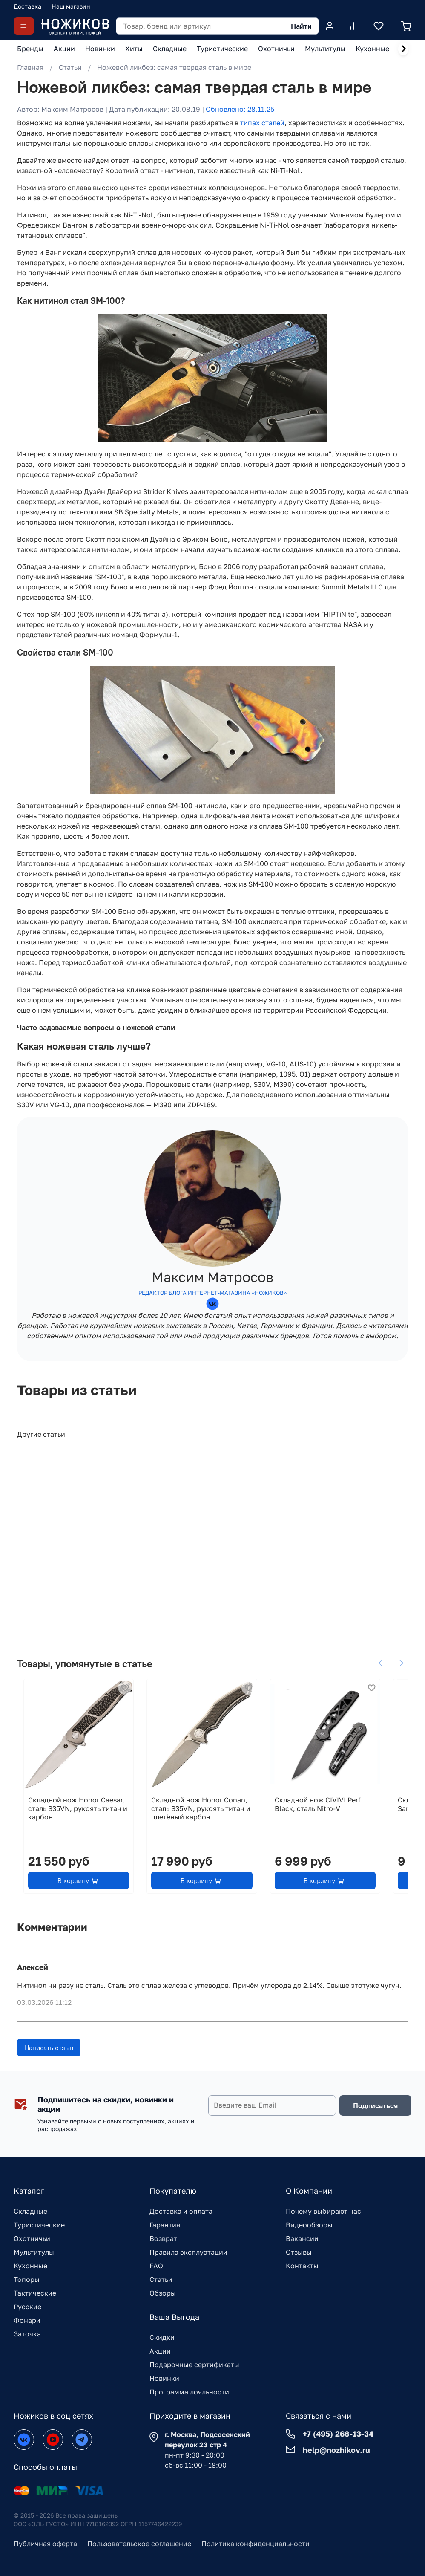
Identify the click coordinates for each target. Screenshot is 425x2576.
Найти (301, 26)
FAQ (156, 2265)
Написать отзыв (48, 2050)
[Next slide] (403, 49)
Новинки (164, 2378)
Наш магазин (71, 6)
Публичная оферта (45, 2543)
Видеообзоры (309, 2225)
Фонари (27, 2320)
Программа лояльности (189, 2392)
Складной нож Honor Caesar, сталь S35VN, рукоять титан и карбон (71, 1820)
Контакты (302, 2265)
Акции (160, 2351)
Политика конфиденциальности (255, 2543)
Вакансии (302, 2238)
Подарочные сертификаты (194, 2364)
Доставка (27, 6)
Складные (30, 2211)
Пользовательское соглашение (139, 2543)
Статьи (70, 67)
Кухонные (30, 2265)
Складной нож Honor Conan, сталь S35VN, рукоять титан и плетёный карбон (206, 1820)
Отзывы (299, 2252)
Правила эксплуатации (188, 2252)
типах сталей (262, 122)
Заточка (27, 2334)
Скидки (162, 2337)
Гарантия (164, 2225)
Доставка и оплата (180, 2211)
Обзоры (162, 2293)
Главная (30, 67)
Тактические (35, 2293)
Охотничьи (32, 2238)
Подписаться (375, 2105)
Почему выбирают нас (323, 2211)
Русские (27, 2306)
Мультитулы (34, 2252)
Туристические (39, 2225)
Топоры (27, 2279)
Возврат (163, 2238)
